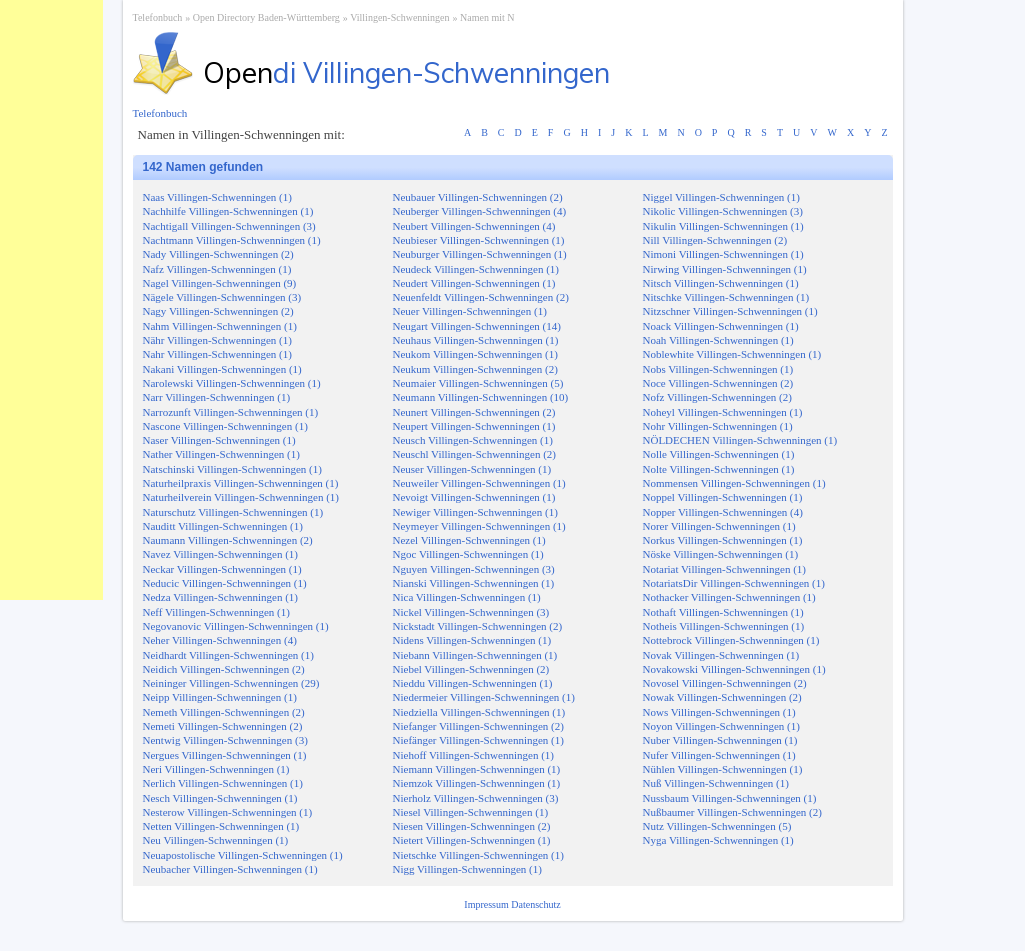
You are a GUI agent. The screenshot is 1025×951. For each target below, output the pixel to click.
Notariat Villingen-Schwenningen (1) (725, 569)
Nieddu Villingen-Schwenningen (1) (473, 683)
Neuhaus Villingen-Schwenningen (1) (476, 340)
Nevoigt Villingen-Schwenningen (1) (474, 497)
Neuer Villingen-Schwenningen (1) (470, 311)
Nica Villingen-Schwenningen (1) (467, 597)
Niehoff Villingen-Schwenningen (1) (473, 755)
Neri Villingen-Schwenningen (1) (216, 769)
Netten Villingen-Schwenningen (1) (221, 826)
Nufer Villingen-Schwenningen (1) (719, 755)
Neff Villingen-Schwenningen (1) (216, 612)
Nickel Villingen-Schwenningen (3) (471, 612)
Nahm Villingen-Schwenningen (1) (220, 326)
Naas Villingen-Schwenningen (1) (217, 197)
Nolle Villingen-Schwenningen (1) (719, 454)
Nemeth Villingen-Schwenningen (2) (224, 712)
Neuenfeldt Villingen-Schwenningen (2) (481, 297)
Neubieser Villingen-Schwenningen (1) (479, 240)
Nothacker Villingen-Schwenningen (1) (729, 597)
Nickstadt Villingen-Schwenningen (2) (478, 626)
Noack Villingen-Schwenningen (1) (721, 326)
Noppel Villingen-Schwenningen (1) (723, 497)
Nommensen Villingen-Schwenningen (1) (734, 483)
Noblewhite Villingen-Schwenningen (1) (732, 354)
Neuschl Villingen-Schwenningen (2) (475, 454)
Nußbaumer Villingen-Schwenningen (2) (732, 812)
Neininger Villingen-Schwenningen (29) (231, 683)
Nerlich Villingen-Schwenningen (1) (223, 783)
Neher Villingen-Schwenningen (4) (220, 640)
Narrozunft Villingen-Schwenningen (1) (231, 412)
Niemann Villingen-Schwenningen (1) (477, 769)
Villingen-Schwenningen (399, 17)
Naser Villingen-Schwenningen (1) (219, 440)
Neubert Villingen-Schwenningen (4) (474, 226)
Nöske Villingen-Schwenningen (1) (721, 554)
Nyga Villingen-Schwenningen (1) (718, 840)
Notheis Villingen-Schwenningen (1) (724, 626)
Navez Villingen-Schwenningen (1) (221, 554)
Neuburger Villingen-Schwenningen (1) (480, 254)
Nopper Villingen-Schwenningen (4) (723, 512)
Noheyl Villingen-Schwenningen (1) (723, 412)
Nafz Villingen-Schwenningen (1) (217, 269)
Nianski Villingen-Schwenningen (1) (474, 583)
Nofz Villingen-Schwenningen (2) (717, 397)
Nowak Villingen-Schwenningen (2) (722, 697)
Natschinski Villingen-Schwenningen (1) (232, 469)
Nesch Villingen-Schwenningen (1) (220, 798)
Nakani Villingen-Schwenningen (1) (222, 369)
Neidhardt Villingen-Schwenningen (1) (228, 655)
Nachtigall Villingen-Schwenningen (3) (229, 226)
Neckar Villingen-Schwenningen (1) (222, 569)
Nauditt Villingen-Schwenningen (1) (223, 526)
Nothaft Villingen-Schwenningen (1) (723, 612)
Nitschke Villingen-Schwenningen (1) (726, 297)
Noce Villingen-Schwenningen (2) (718, 383)
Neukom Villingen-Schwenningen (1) (475, 354)
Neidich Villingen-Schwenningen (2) (224, 669)
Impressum (487, 904)
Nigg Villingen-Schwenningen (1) (467, 869)
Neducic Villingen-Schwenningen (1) (225, 583)
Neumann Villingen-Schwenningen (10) (481, 397)
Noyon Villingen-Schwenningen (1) (721, 726)
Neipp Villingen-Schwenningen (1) (220, 697)
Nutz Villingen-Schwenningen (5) (717, 826)
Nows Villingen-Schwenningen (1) (719, 712)
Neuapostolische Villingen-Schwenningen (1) (243, 855)
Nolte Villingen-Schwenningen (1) (719, 469)
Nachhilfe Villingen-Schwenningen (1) (228, 211)
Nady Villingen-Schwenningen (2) (218, 254)
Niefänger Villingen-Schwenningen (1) (478, 740)
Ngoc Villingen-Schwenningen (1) (468, 554)
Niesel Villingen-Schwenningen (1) (471, 812)
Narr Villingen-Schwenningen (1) (217, 397)
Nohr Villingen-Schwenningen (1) (718, 426)
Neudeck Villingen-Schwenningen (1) (476, 269)
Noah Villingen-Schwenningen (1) (718, 340)
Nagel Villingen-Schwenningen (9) (220, 283)
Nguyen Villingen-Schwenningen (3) (474, 569)
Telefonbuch (158, 17)
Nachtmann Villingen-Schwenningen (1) (232, 240)
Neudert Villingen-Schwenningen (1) (474, 283)
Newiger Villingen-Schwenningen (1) (475, 512)
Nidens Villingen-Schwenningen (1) (472, 640)
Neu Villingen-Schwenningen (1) (216, 840)
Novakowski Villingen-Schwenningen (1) (734, 669)
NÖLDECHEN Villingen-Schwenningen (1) (740, 440)
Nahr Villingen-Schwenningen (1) (217, 354)
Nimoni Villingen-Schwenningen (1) (723, 254)
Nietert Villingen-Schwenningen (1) (472, 840)
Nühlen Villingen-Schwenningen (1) (723, 769)
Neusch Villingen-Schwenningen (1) (473, 440)
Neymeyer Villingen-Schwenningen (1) (479, 526)
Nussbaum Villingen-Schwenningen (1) (730, 798)
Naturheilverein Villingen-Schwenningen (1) (241, 497)
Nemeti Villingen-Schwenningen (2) (223, 726)
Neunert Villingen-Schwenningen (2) (474, 412)
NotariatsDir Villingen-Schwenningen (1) (734, 583)
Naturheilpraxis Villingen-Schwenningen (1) (241, 483)
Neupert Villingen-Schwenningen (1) (474, 426)
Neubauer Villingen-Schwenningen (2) (478, 197)
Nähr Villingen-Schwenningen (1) (217, 340)
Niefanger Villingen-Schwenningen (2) (478, 726)
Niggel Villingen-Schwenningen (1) (721, 197)
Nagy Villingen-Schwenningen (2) (218, 311)
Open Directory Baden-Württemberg (266, 17)
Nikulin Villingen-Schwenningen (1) (723, 226)
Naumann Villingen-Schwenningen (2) (228, 540)
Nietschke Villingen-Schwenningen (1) (478, 855)
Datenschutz (535, 904)
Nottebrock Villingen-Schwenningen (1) (731, 640)
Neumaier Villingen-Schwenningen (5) (478, 383)
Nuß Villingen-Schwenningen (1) (716, 783)
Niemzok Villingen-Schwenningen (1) (477, 783)
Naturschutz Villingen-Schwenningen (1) (233, 512)
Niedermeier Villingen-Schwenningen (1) (484, 697)
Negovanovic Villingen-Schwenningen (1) (236, 626)
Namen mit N (487, 17)
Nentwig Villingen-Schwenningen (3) (225, 740)
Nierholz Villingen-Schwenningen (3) (476, 798)
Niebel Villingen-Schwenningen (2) (471, 669)
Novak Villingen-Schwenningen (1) (721, 655)
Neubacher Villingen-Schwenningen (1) (230, 869)
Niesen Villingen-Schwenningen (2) (472, 826)
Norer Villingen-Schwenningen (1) (719, 526)
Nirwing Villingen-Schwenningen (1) (725, 269)
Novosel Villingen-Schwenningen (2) (725, 683)
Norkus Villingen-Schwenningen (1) (723, 540)
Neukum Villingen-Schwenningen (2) (475, 369)
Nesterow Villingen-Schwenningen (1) (228, 812)
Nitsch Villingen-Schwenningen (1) (721, 283)
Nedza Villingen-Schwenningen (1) (221, 597)
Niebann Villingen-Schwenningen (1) (475, 655)
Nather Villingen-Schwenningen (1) (221, 454)
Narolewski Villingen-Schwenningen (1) (232, 383)
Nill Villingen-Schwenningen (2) (715, 240)
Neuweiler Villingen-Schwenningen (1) (479, 483)
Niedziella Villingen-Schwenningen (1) (479, 712)
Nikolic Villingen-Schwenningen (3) (723, 211)
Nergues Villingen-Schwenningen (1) (225, 755)
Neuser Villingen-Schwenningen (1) (472, 469)
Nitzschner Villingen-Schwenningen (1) (730, 311)
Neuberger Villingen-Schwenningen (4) (480, 211)
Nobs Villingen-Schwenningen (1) (718, 369)
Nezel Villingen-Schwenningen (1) (469, 540)
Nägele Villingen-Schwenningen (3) (222, 297)
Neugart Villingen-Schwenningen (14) (477, 326)
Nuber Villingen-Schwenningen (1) (720, 740)
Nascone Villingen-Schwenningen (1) (225, 426)
